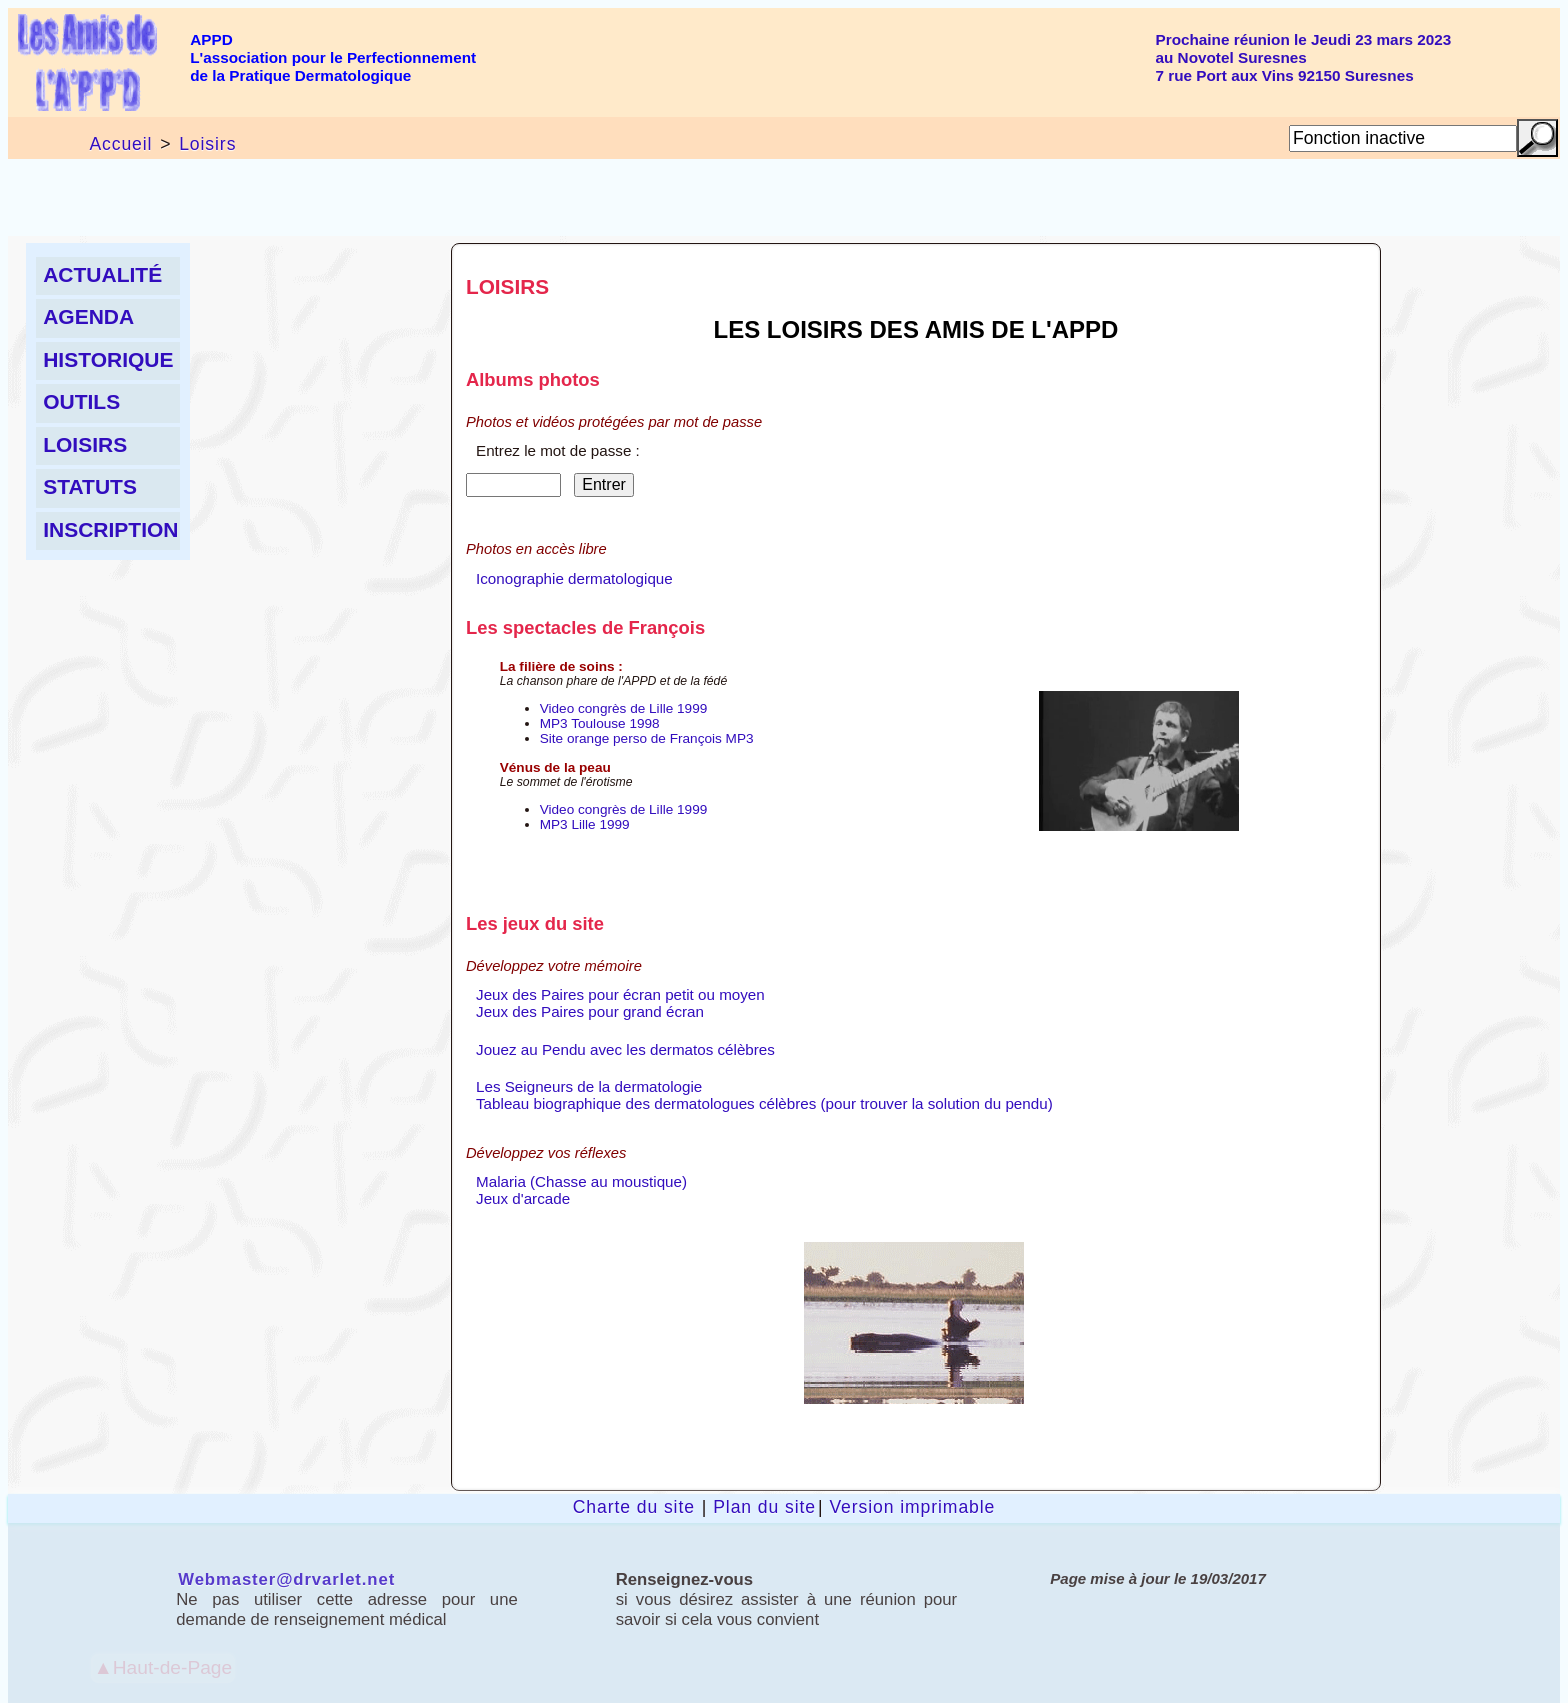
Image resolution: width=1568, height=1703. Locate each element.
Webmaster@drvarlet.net (286, 1579)
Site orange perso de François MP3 (647, 738)
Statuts (90, 486)
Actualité (102, 274)
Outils (81, 401)
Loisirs (207, 144)
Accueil (120, 144)
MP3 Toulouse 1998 (600, 723)
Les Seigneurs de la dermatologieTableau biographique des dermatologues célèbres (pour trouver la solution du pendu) (764, 1095)
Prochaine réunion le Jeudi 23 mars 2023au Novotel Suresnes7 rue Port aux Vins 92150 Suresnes (1304, 57)
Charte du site (634, 1507)
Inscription (110, 529)
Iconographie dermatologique (574, 578)
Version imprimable (912, 1507)
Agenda (88, 316)
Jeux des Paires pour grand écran (590, 1011)
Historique (108, 359)
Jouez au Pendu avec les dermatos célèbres (625, 1049)
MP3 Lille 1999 (585, 824)
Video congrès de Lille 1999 (624, 708)
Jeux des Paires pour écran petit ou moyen (620, 994)
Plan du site (764, 1507)
